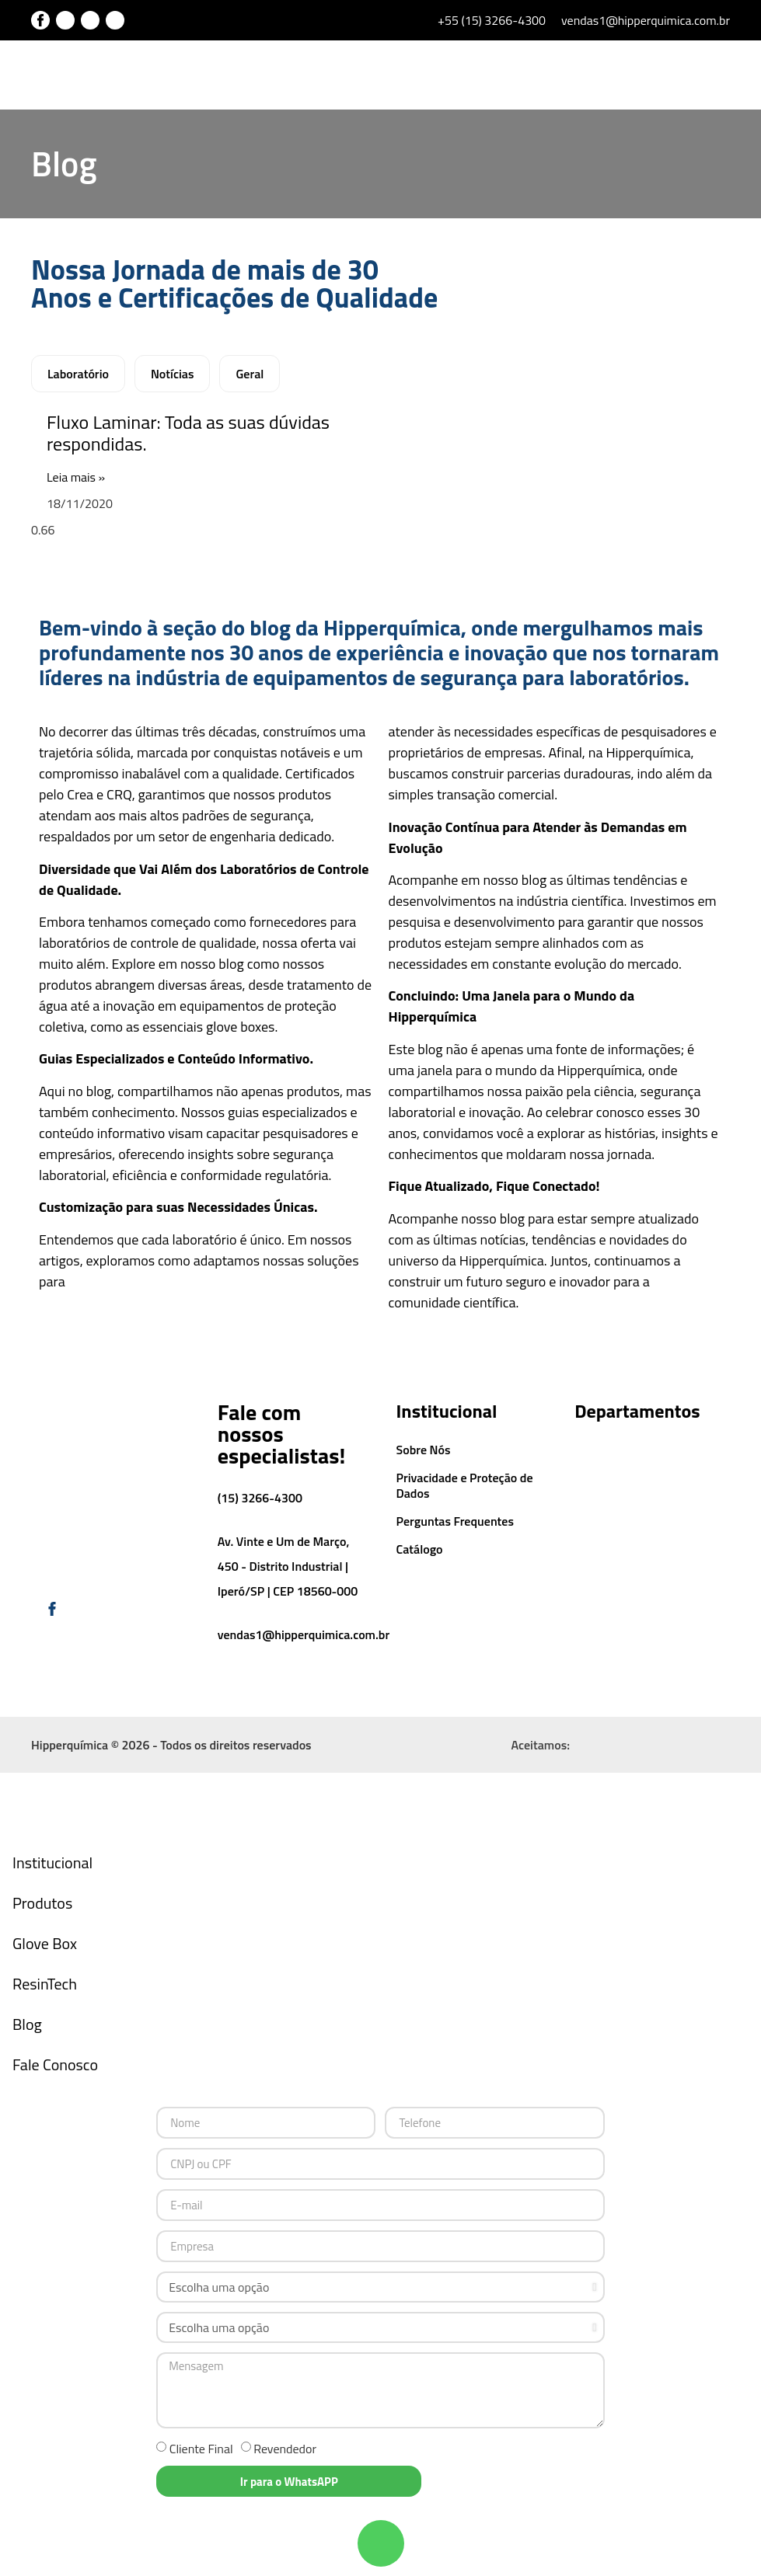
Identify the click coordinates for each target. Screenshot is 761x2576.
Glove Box (44, 1945)
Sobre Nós (423, 1451)
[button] (689, 76)
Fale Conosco (55, 2066)
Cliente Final (201, 2450)
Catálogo (419, 1550)
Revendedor (284, 2450)
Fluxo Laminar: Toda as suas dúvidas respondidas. (188, 434)
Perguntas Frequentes (455, 1522)
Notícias (172, 375)
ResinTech (44, 1985)
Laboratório (78, 375)
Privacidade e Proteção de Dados (464, 1487)
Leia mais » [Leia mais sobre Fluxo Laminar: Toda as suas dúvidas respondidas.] (76, 479)
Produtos (42, 1904)
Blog (27, 2026)
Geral (250, 375)
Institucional (52, 1864)
